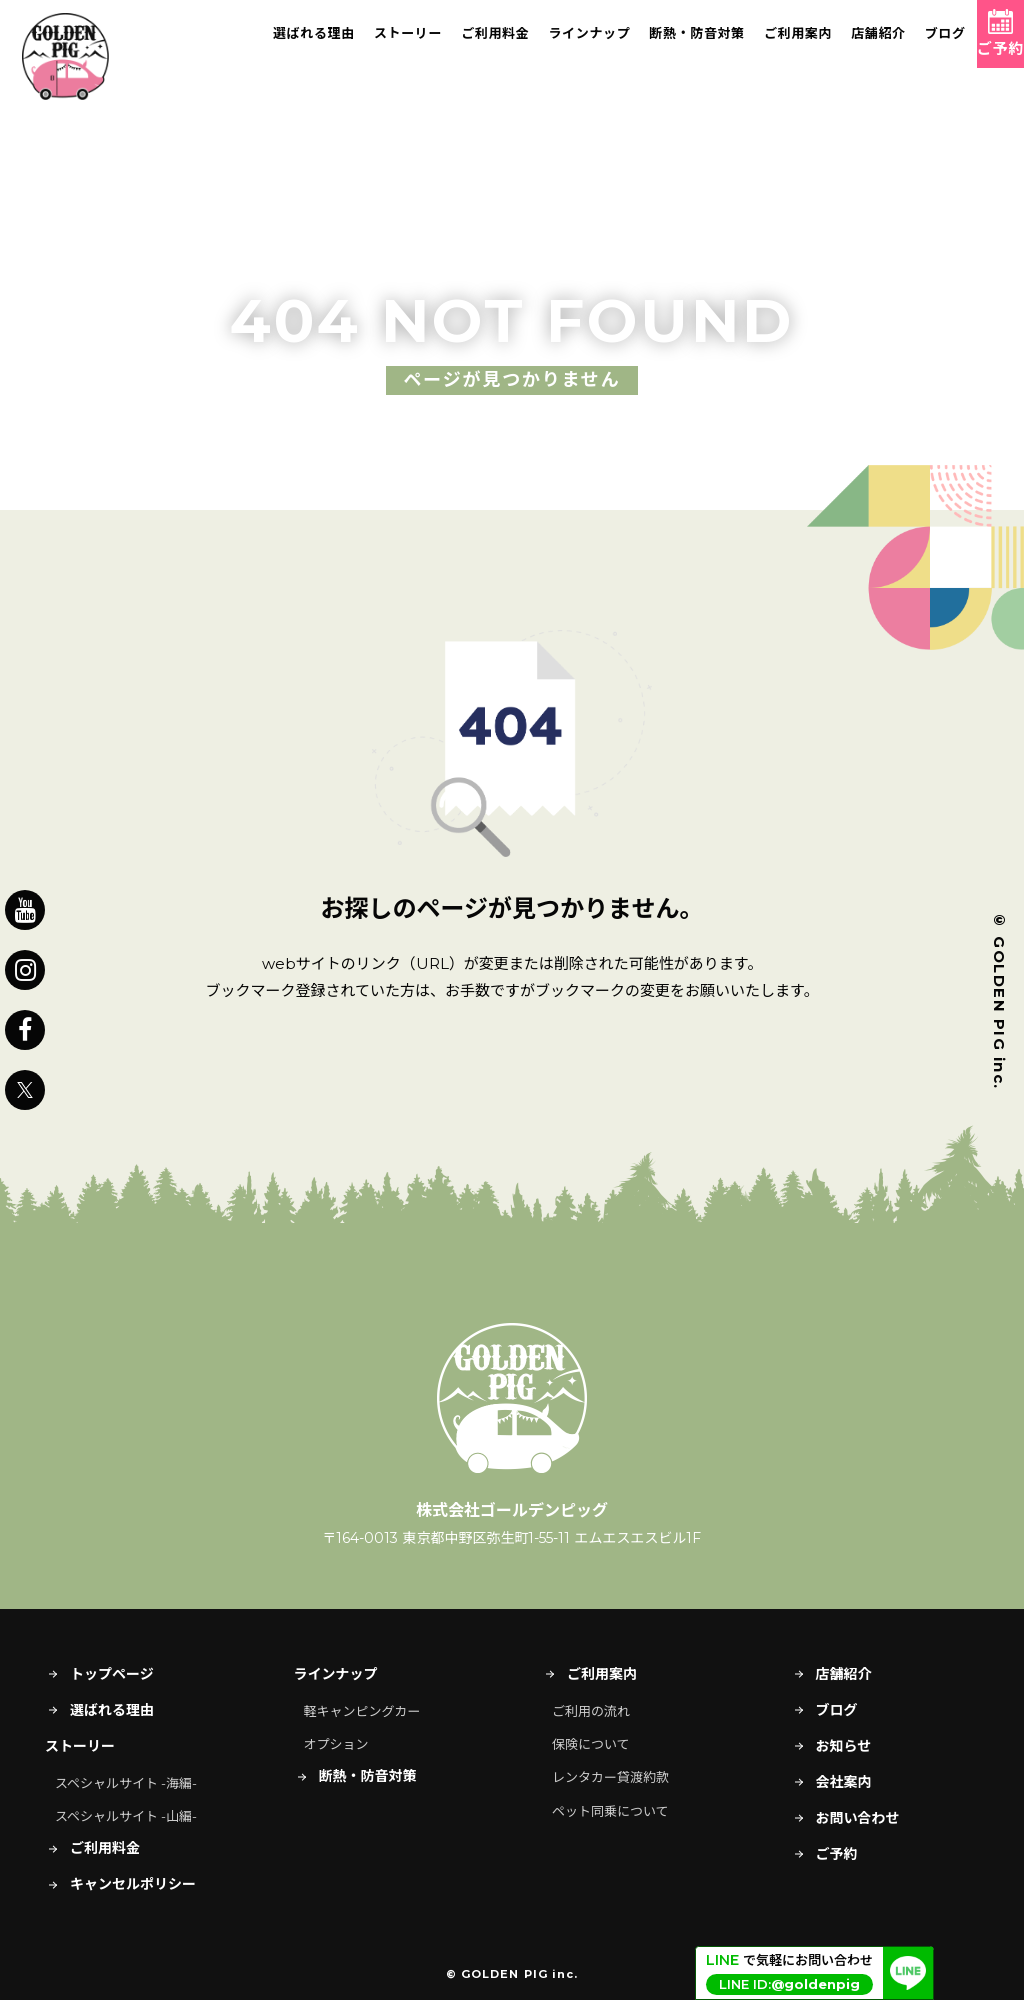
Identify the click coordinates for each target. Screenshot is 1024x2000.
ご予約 (824, 1854)
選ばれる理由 (271, 45)
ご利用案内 (755, 45)
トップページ (99, 1674)
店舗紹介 (835, 45)
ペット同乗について (610, 1811)
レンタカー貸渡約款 (610, 1777)
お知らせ (831, 1746)
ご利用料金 (452, 45)
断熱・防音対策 (655, 45)
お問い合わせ (845, 1818)
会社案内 (831, 1782)
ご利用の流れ (591, 1711)
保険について (591, 1744)
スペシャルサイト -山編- (126, 1816)
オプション (336, 1744)
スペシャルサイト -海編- (126, 1783)
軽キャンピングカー (362, 1711)
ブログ (902, 45)
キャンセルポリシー (120, 1884)
